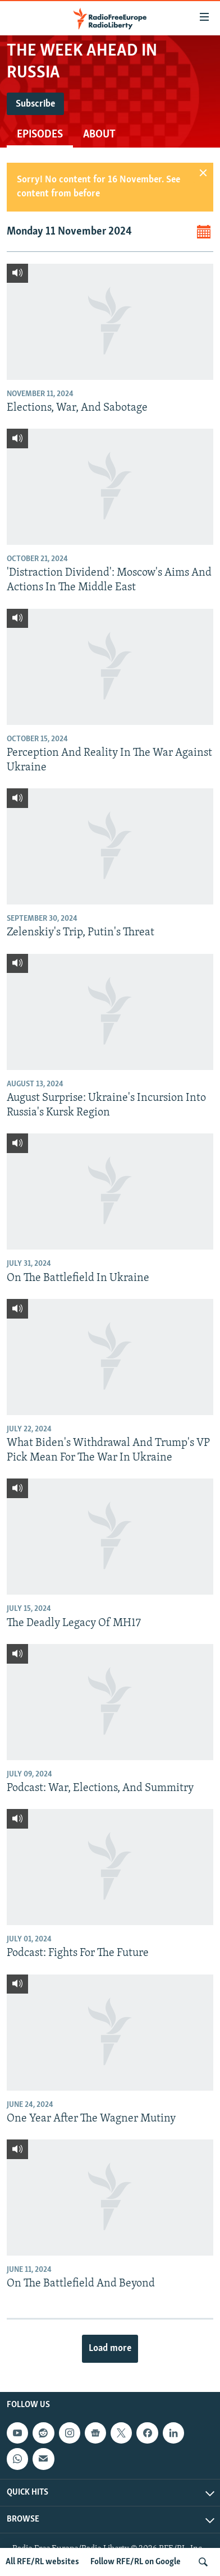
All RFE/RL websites (42, 2561)
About (99, 134)
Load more (110, 2348)
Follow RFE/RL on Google (135, 2561)
